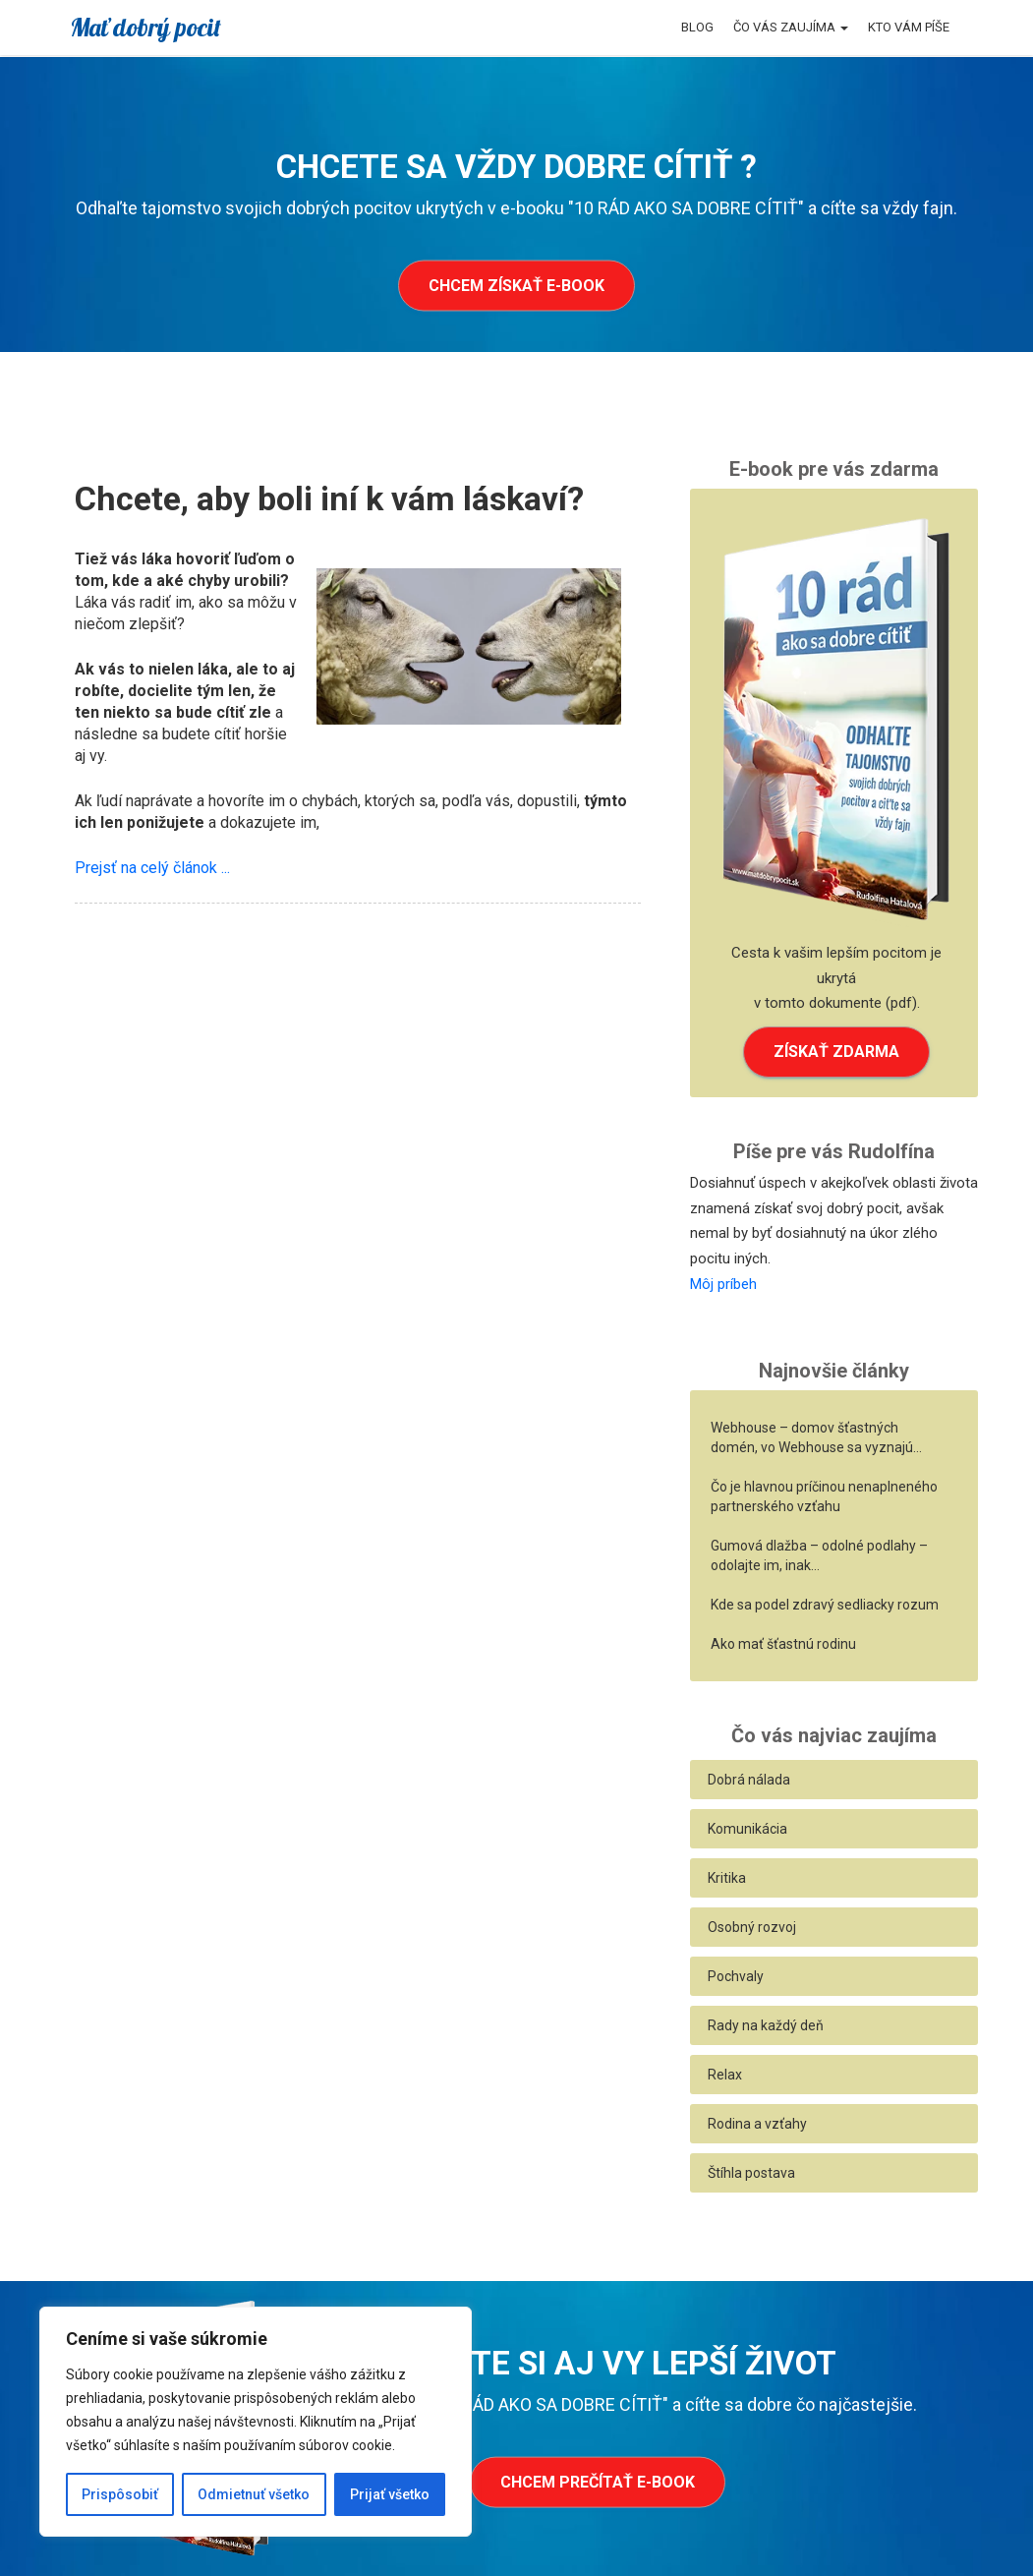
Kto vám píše (908, 27)
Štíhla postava (751, 2173)
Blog (697, 27)
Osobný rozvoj (752, 1927)
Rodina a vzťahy (757, 2124)
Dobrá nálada (749, 1779)
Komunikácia (747, 1829)
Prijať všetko (390, 2494)
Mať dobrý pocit (145, 27)
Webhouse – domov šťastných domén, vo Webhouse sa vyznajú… (816, 1437)
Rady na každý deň (766, 2025)
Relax (725, 2074)
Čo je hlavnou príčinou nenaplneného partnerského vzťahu (824, 1496)
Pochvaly (736, 1976)
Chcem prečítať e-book (597, 2482)
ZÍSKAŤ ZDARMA (836, 1051)
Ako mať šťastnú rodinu (783, 1644)
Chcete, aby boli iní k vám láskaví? (329, 498)
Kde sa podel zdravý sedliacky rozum (825, 1604)
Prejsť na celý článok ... (152, 867)
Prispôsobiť (120, 2494)
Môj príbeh (723, 1284)
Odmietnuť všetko (254, 2494)
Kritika (727, 1878)
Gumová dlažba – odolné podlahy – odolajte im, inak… (819, 1555)
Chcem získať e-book (516, 285)
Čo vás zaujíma (790, 27)
